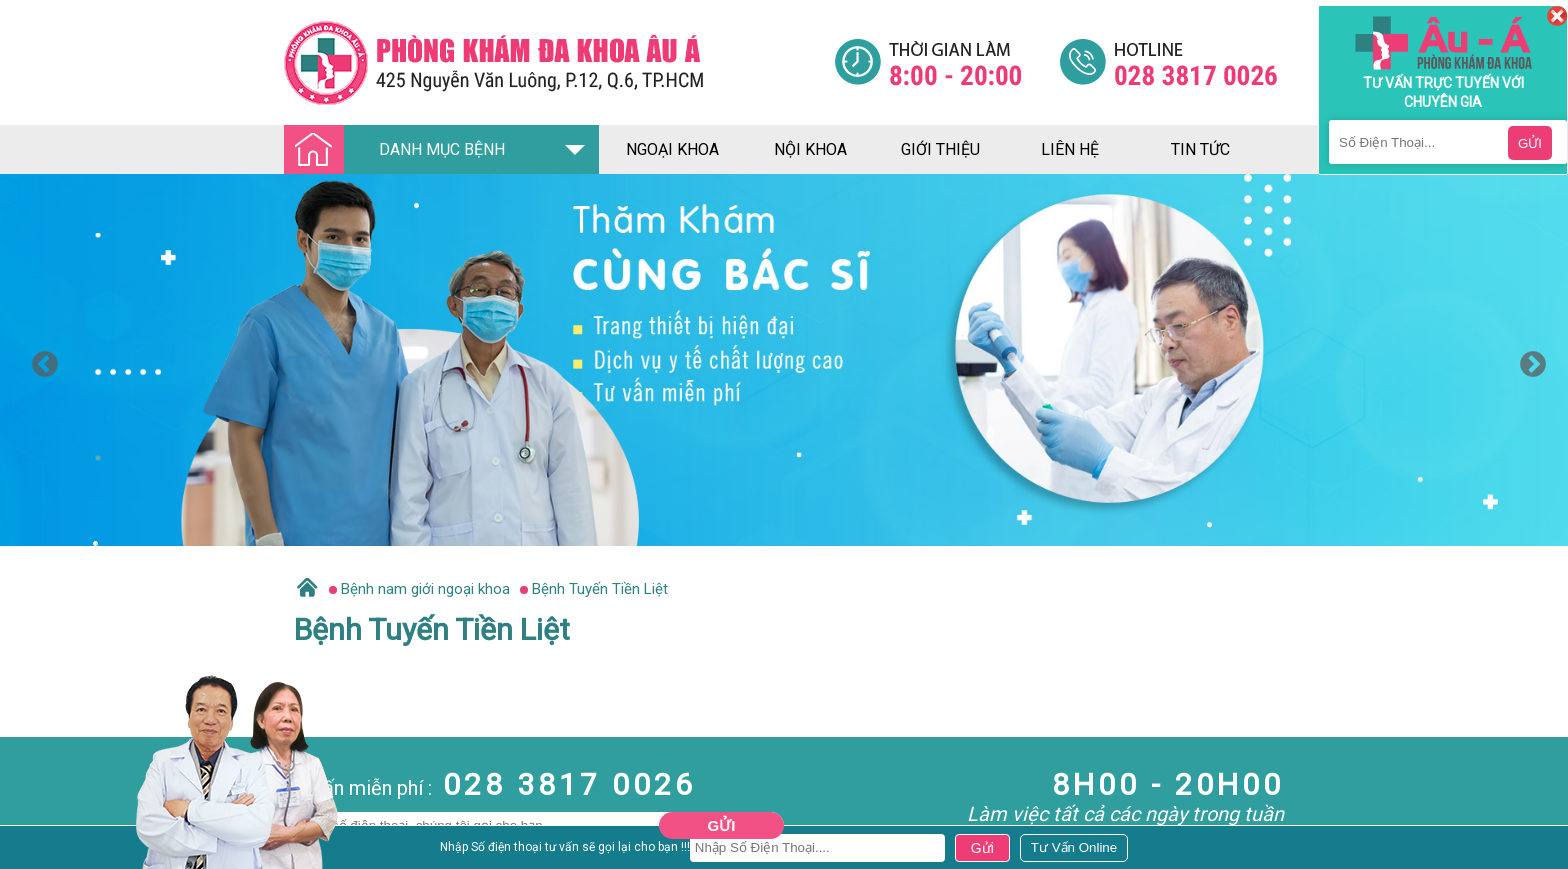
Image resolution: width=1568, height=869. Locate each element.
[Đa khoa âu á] (559, 62)
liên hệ (1070, 149)
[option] (784, 360)
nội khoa (810, 149)
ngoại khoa (672, 149)
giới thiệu (940, 149)
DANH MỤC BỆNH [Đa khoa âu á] (400, 150)
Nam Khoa (34, 852)
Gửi (722, 825)
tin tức (1200, 149)
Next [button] (1528, 360)
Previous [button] (40, 360)
